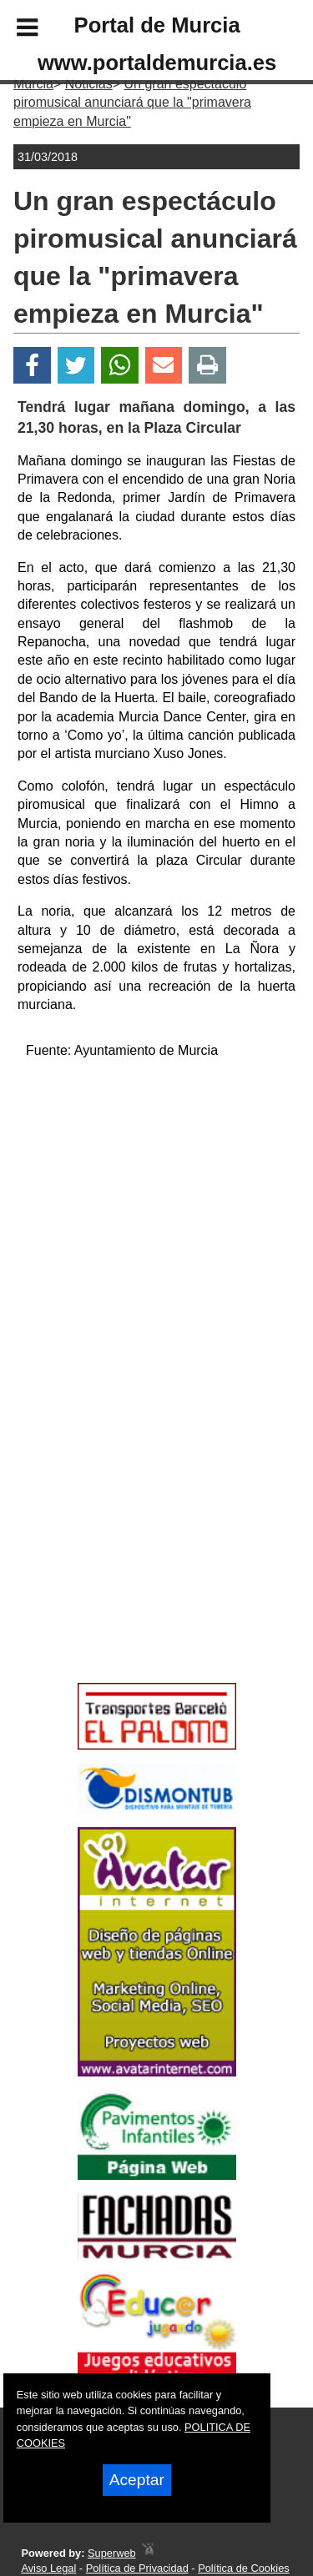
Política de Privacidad (137, 2568)
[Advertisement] (132, 1557)
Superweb (112, 2553)
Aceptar (136, 2479)
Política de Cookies (244, 2568)
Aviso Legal (48, 2568)
